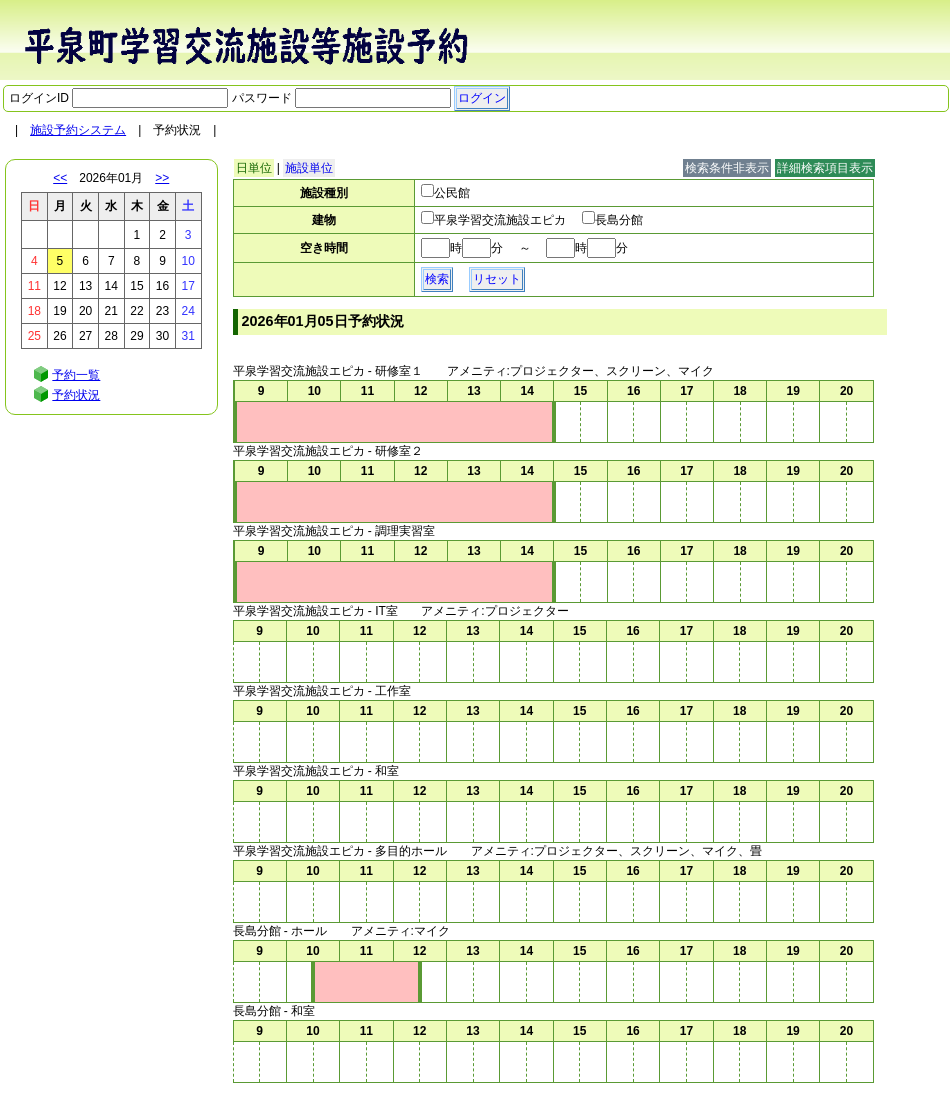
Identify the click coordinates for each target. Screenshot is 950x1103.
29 (136, 336)
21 (111, 311)
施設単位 (309, 168)
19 (59, 311)
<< (60, 178)
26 (59, 336)
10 (187, 261)
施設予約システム (78, 130)
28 (111, 336)
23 (162, 311)
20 (85, 311)
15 (136, 286)
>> (162, 178)
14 (111, 286)
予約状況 (76, 395)
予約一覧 (76, 375)
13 (85, 286)
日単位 (254, 168)
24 (187, 311)
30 (162, 336)
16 (162, 286)
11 (34, 286)
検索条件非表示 (727, 168)
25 (34, 336)
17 (187, 286)
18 (34, 311)
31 (187, 336)
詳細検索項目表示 (825, 168)
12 (59, 286)
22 (136, 311)
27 (85, 336)
